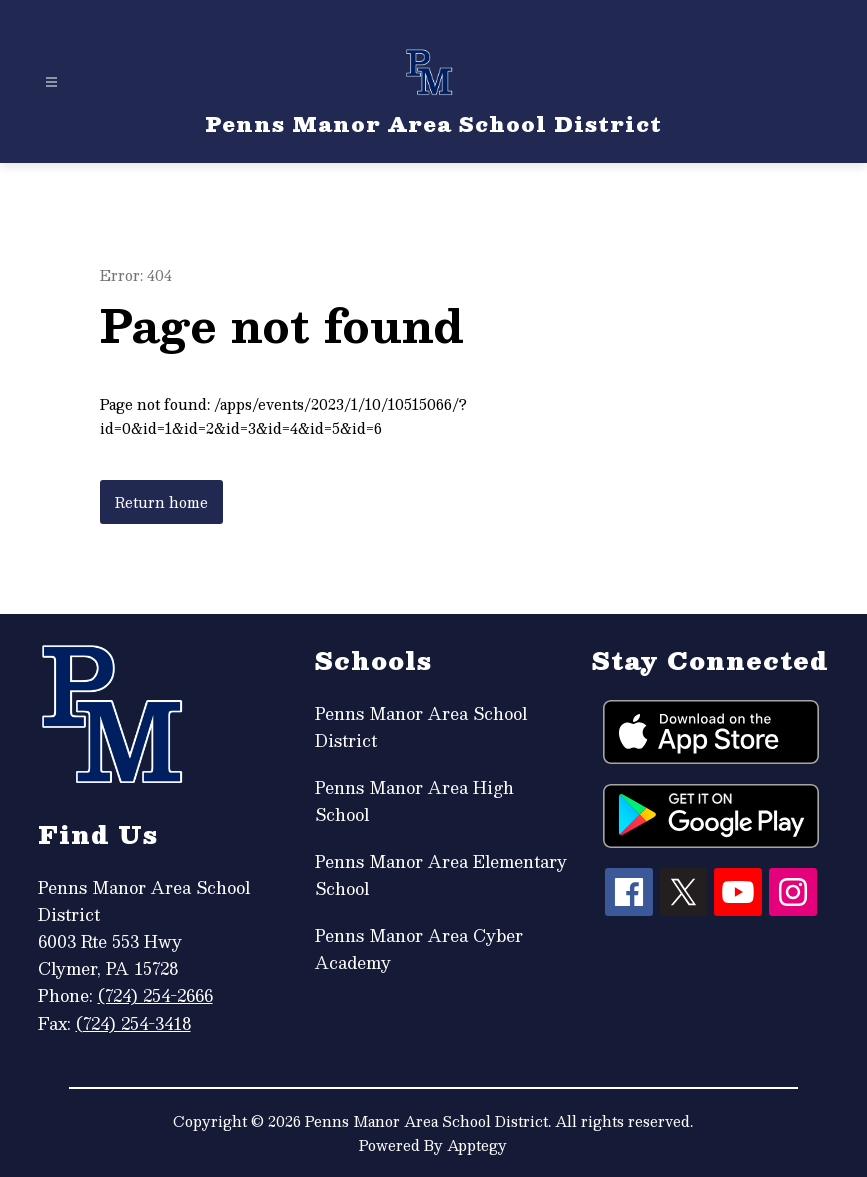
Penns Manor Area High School (414, 801)
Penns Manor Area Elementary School (441, 875)
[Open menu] (51, 82)
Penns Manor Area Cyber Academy (419, 949)
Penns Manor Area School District (421, 727)
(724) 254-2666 (155, 995)
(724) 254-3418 (133, 1023)
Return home (161, 502)
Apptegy (477, 1145)
